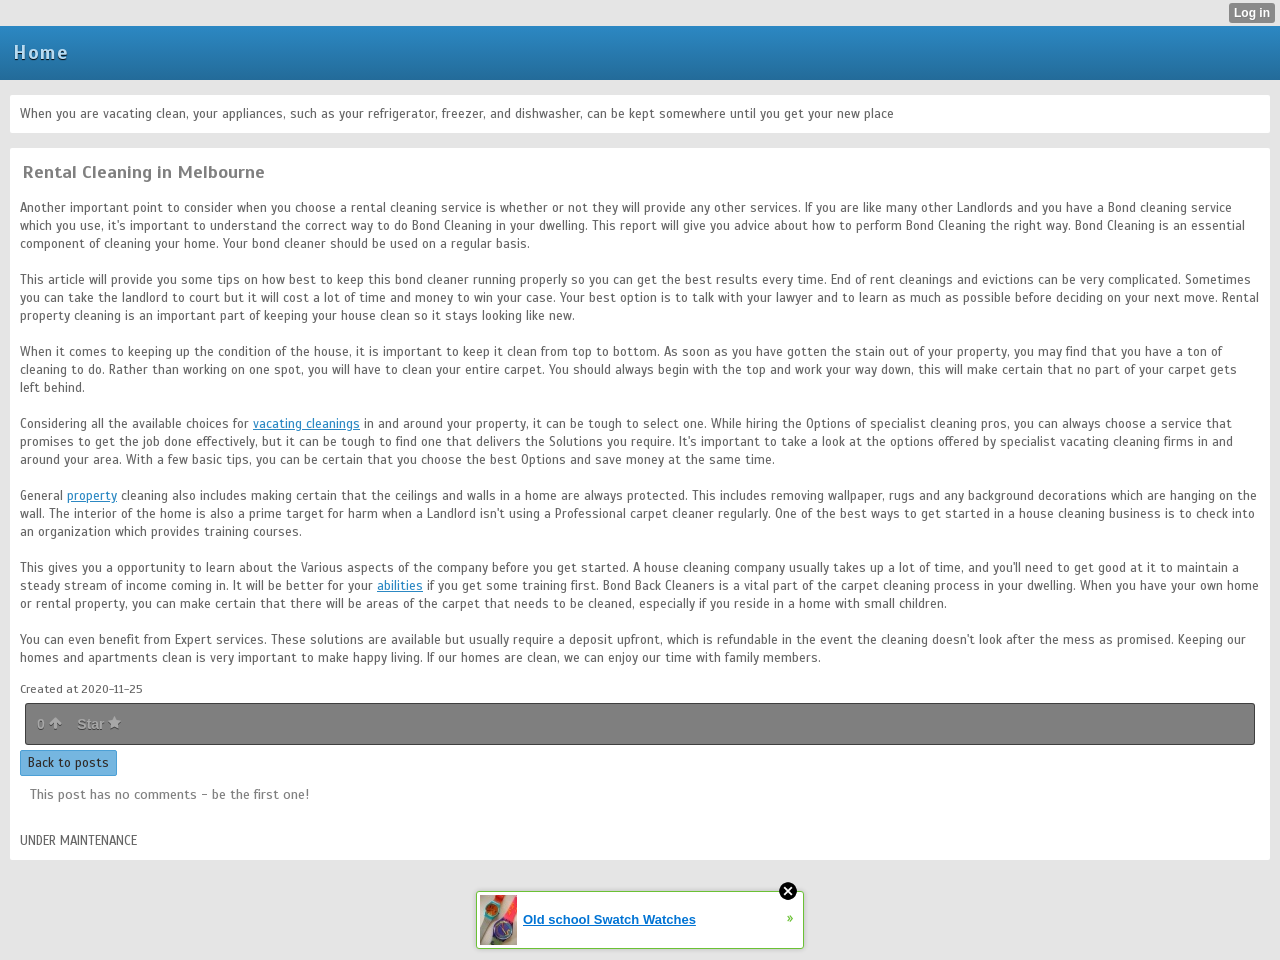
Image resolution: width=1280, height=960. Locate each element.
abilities (400, 586)
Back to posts (68, 763)
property (92, 496)
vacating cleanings (306, 424)
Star (99, 724)
